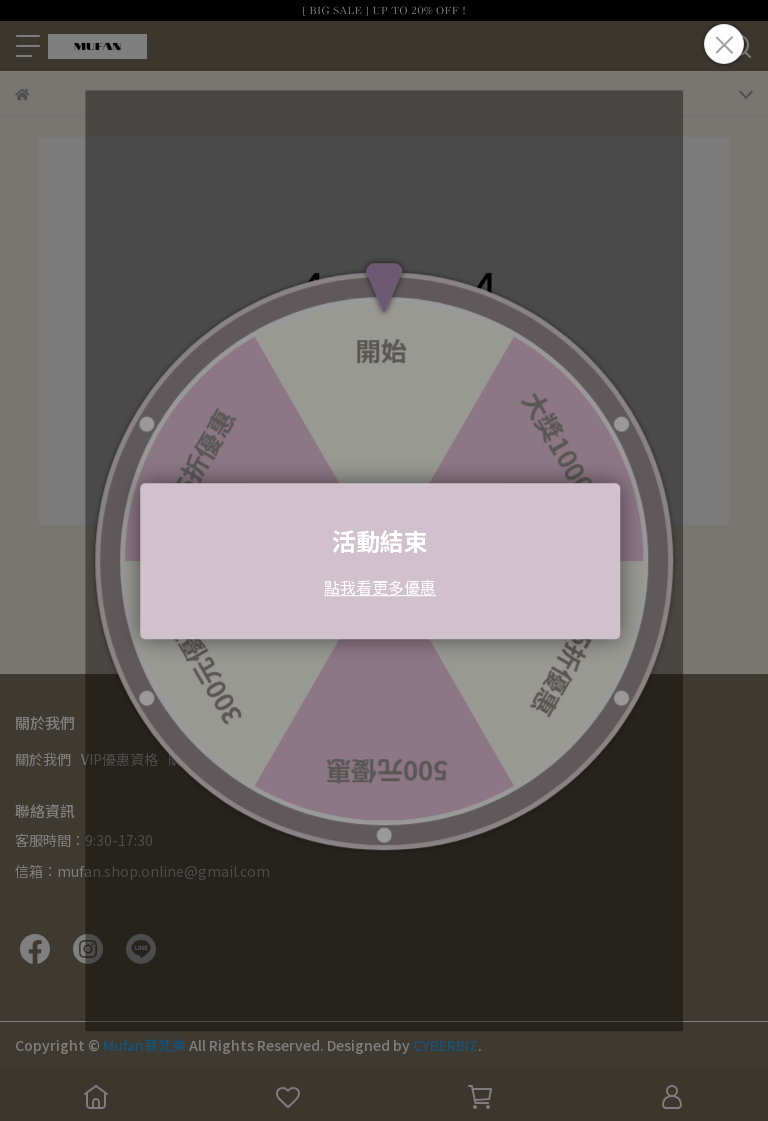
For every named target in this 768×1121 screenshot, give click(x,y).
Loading (384, 561)
